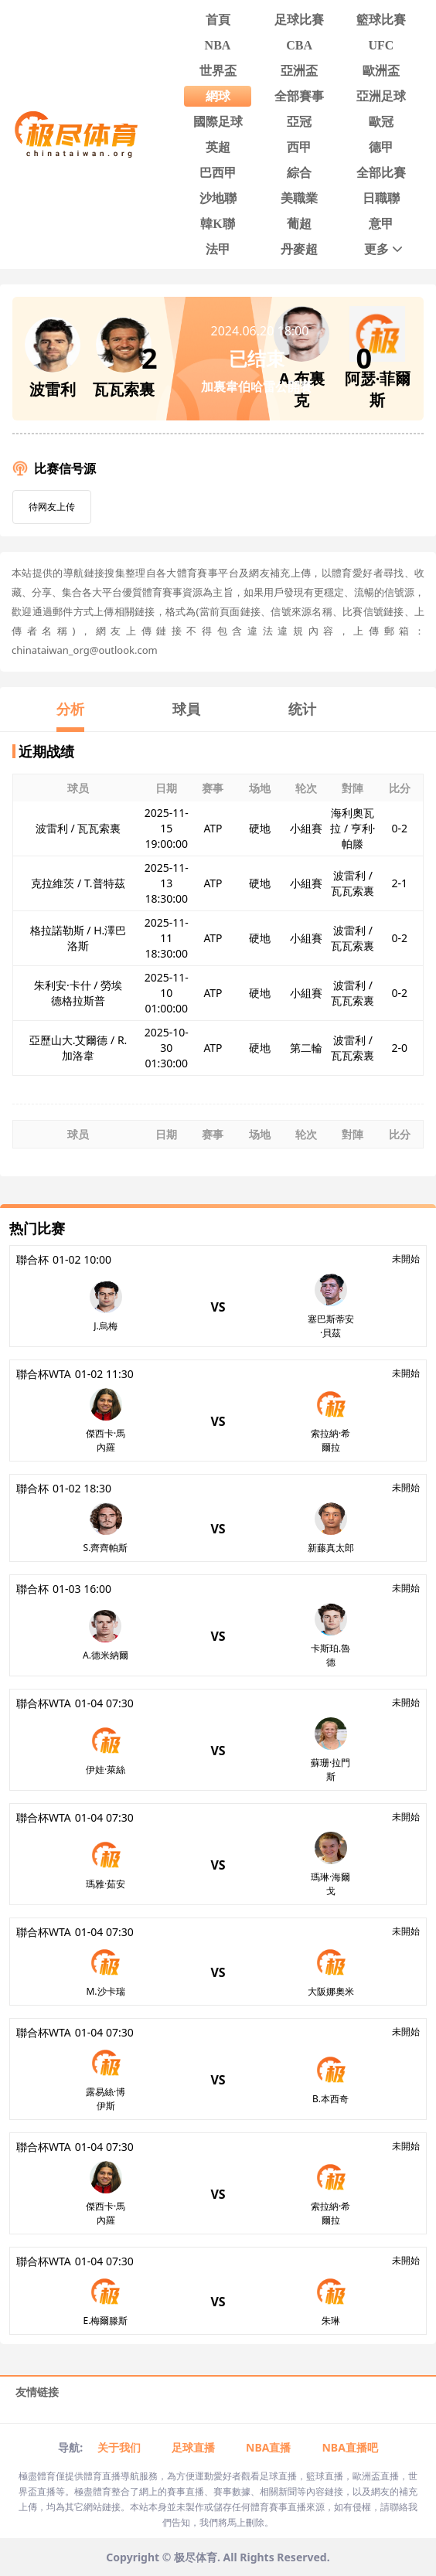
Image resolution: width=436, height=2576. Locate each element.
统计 (302, 708)
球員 (186, 708)
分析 (70, 708)
